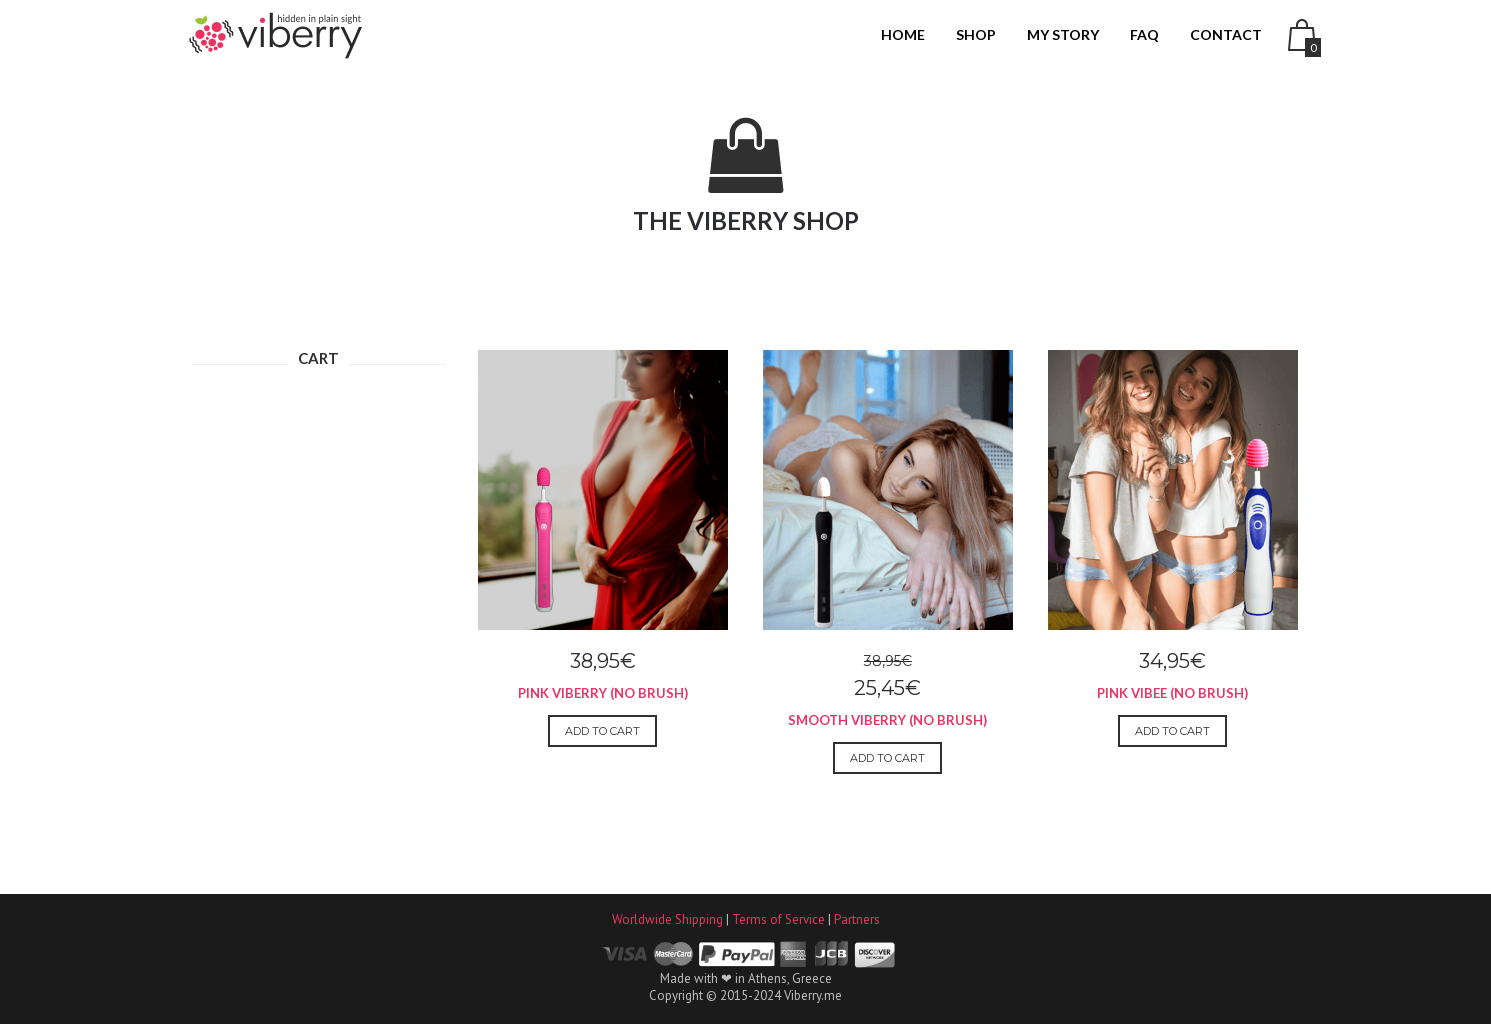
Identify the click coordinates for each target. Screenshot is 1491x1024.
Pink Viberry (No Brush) (603, 693)
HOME (903, 34)
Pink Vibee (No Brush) (1172, 693)
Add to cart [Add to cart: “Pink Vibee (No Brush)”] (1172, 731)
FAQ (1144, 34)
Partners (857, 919)
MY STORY (1063, 34)
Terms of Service (778, 919)
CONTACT (1226, 34)
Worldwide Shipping (667, 919)
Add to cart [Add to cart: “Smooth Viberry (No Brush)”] (887, 758)
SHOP (976, 34)
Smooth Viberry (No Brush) (887, 720)
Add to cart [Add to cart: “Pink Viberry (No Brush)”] (602, 731)
